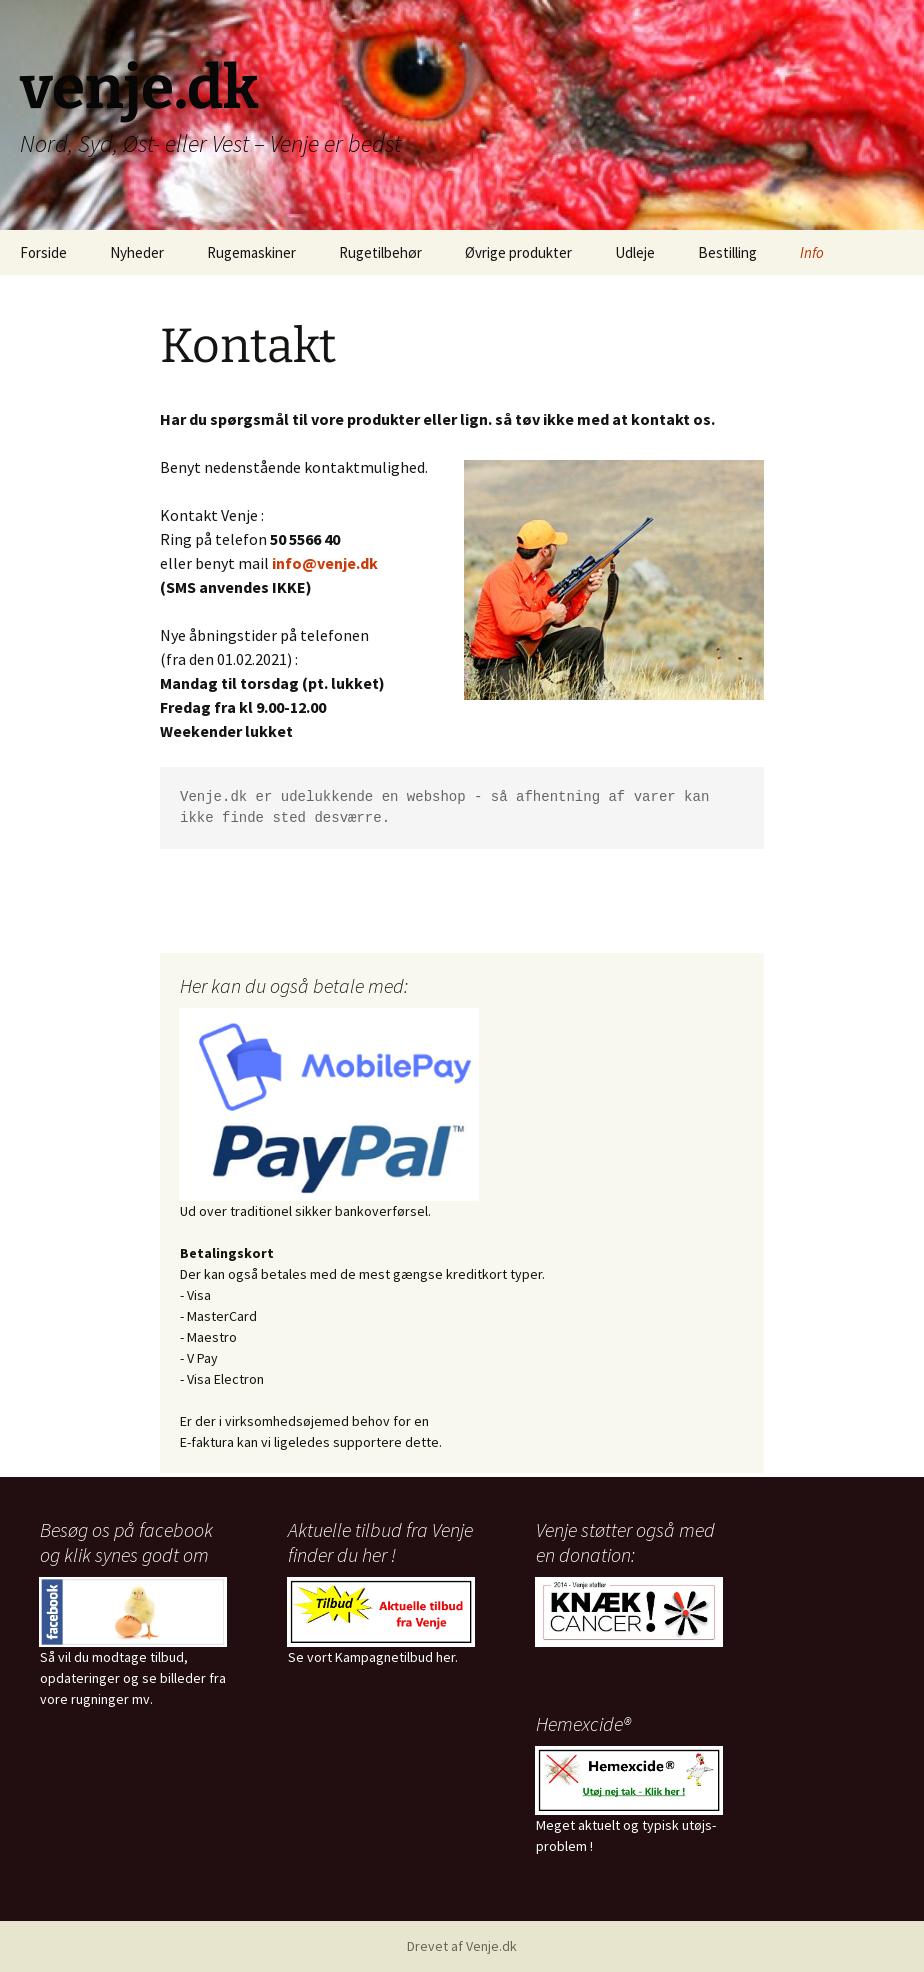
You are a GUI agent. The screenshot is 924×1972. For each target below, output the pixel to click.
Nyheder (137, 252)
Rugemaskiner (251, 252)
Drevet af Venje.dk (462, 1946)
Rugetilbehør (380, 252)
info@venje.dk (325, 563)
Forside (43, 252)
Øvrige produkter (518, 252)
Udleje (635, 252)
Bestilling (727, 252)
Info (812, 252)
